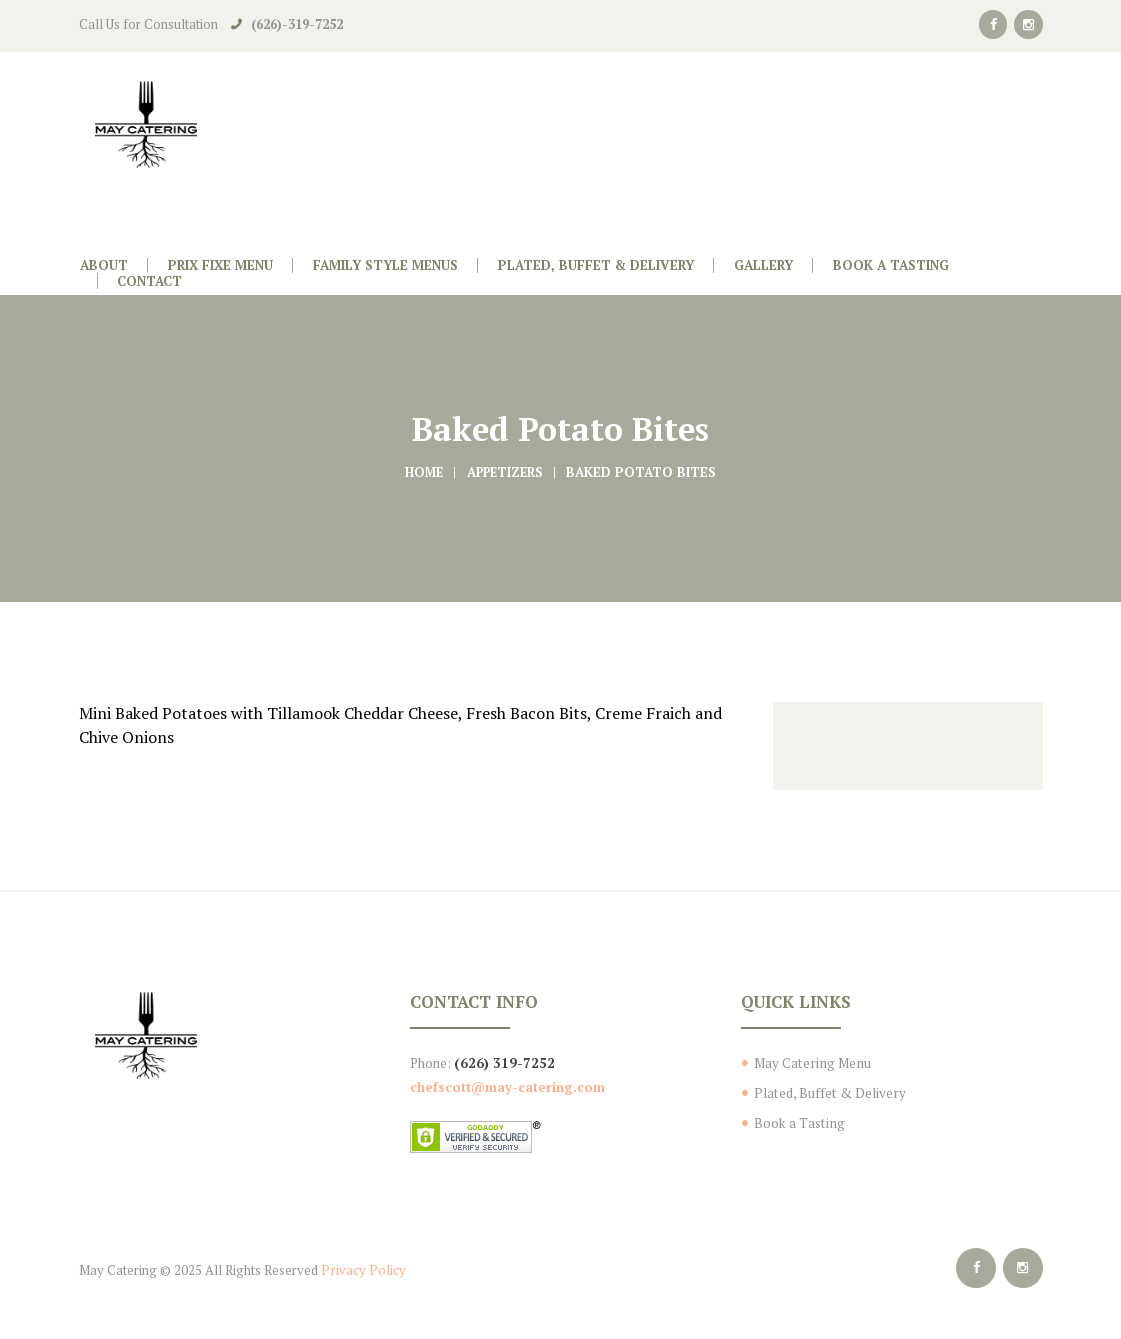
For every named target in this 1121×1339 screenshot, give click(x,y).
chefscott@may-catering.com (507, 1086)
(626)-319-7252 (297, 24)
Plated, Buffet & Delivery (828, 1093)
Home (421, 472)
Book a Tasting (798, 1122)
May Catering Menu (810, 1063)
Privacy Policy (362, 1269)
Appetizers (506, 472)
